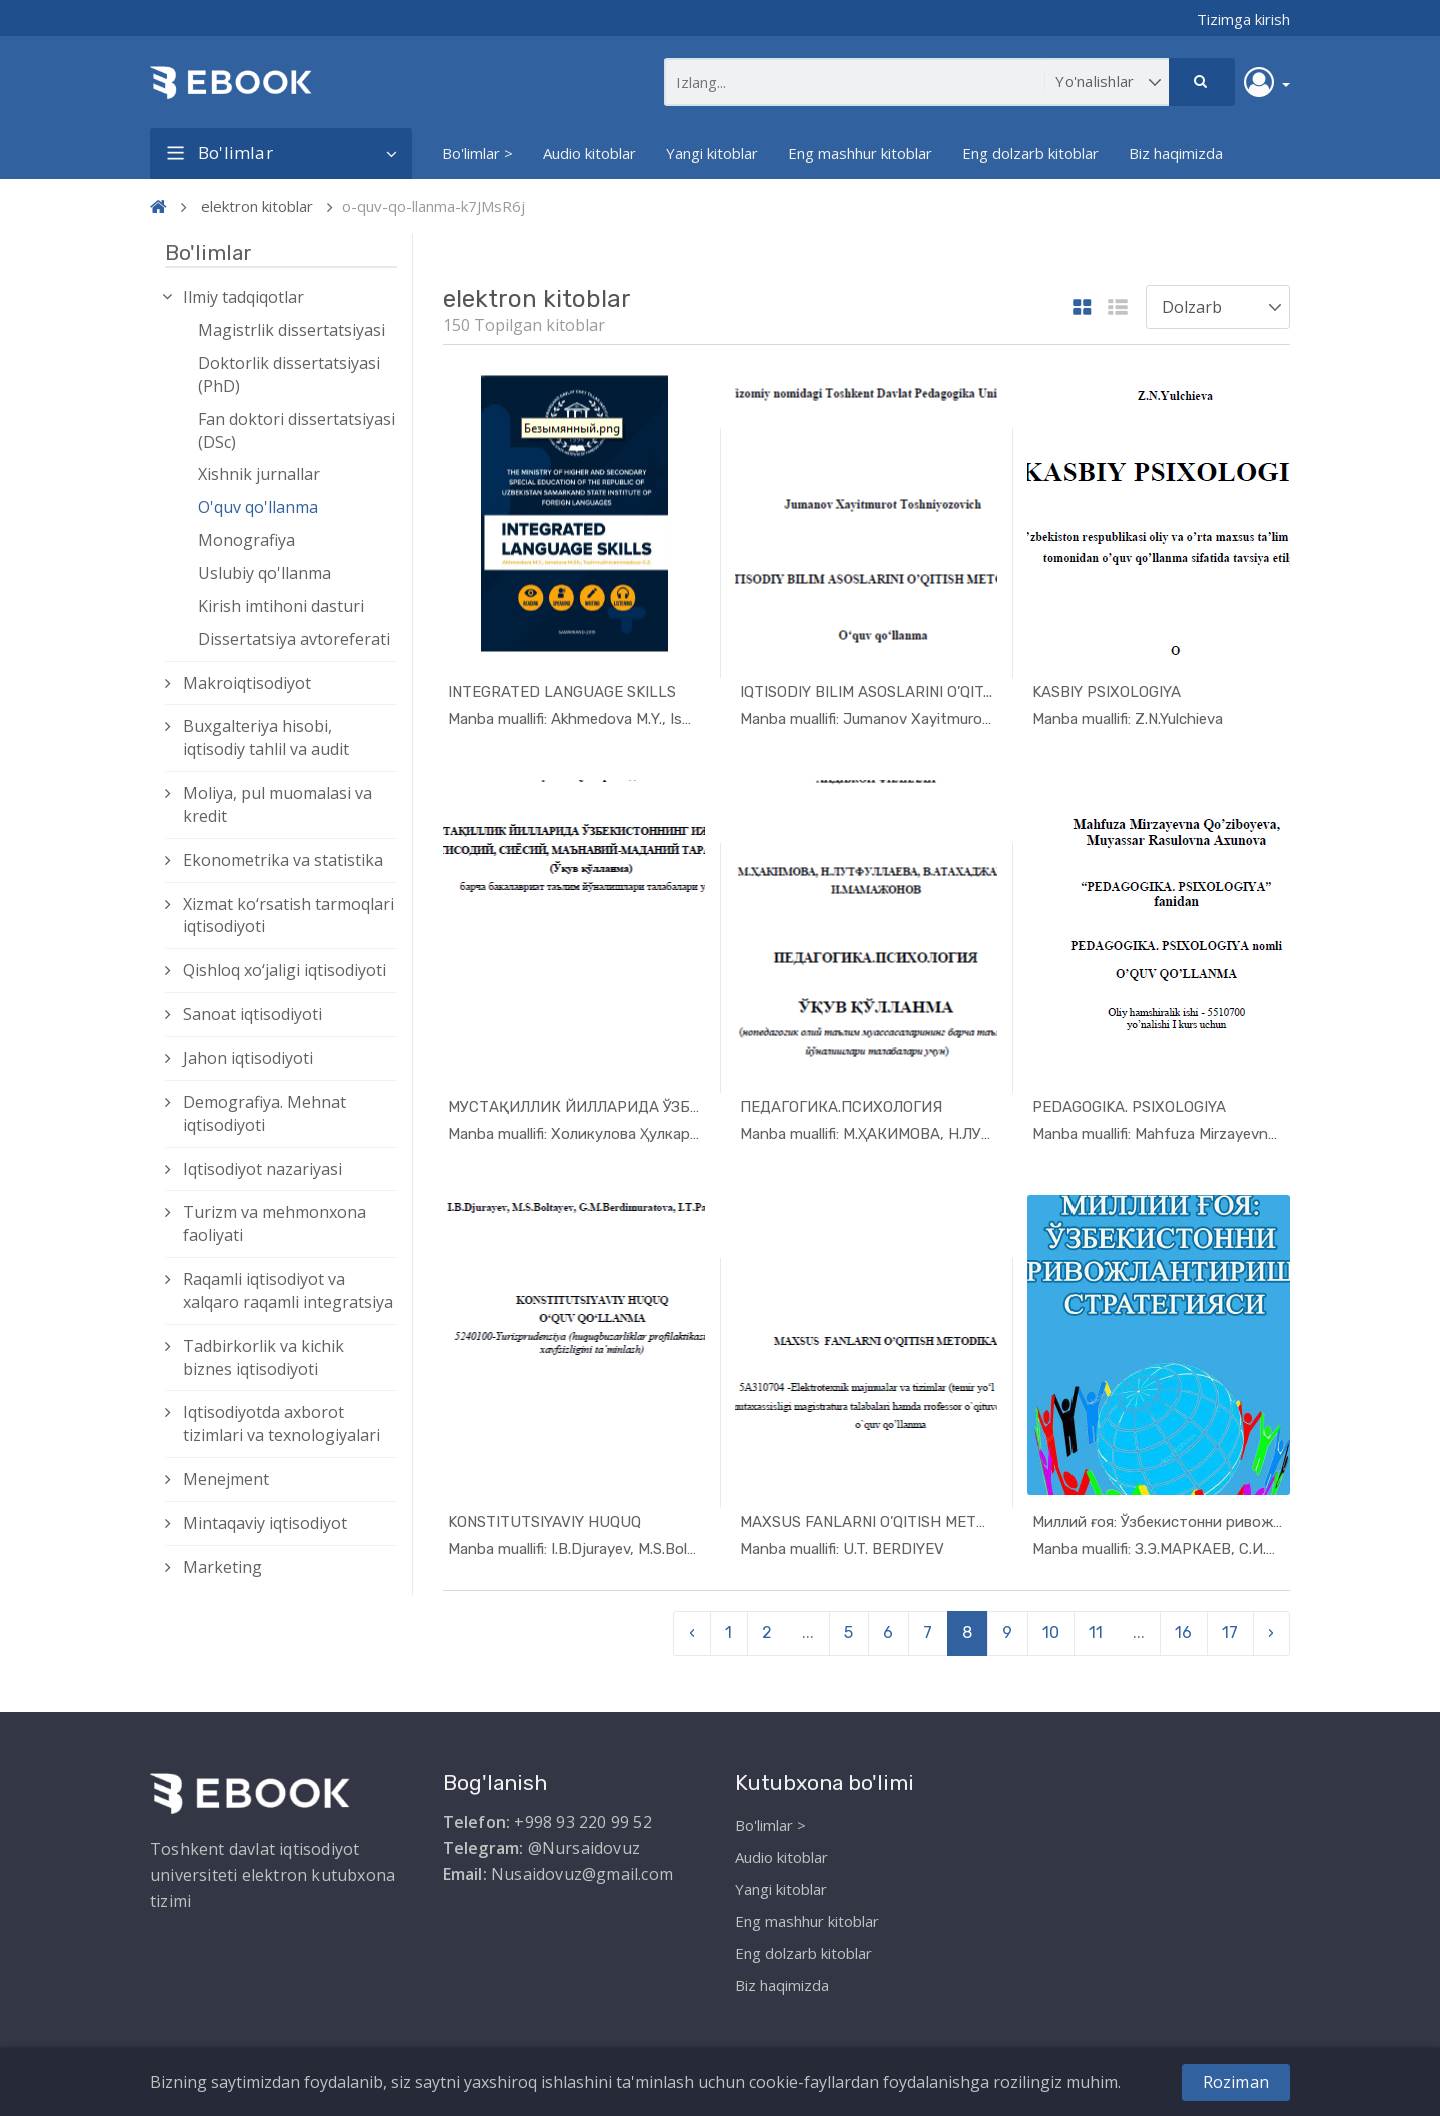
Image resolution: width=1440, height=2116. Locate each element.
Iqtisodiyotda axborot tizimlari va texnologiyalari (281, 1423)
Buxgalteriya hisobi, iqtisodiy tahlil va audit (266, 737)
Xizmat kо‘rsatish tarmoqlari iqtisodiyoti (288, 915)
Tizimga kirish (1243, 19)
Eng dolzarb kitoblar (1030, 153)
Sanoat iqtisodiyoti (252, 1014)
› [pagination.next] (1271, 1632)
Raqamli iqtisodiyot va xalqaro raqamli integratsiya (288, 1290)
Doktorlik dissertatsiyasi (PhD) (289, 374)
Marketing (222, 1567)
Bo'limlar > (477, 153)
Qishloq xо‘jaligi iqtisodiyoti (284, 970)
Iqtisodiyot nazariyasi (262, 1169)
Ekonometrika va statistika (283, 860)
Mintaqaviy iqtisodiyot (265, 1523)
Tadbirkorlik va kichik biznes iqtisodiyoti (263, 1357)
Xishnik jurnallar (259, 474)
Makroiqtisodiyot (247, 683)
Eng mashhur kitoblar (860, 153)
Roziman (1236, 2082)
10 (1050, 1632)
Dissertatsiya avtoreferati (294, 639)
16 (1183, 1632)
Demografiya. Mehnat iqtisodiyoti (264, 1113)
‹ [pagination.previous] (692, 1632)
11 (1096, 1632)
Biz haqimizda (1176, 153)
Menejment (226, 1479)
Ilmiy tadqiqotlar (243, 297)
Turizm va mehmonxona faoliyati (274, 1223)
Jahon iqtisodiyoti (248, 1058)
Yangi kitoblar (712, 153)
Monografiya (246, 540)
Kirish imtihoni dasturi (281, 606)
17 (1230, 1632)
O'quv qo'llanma (258, 507)
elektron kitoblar (257, 206)
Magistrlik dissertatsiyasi (291, 330)
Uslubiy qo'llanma (264, 573)
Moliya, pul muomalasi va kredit (277, 804)
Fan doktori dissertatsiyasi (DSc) (296, 430)
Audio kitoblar (589, 153)
